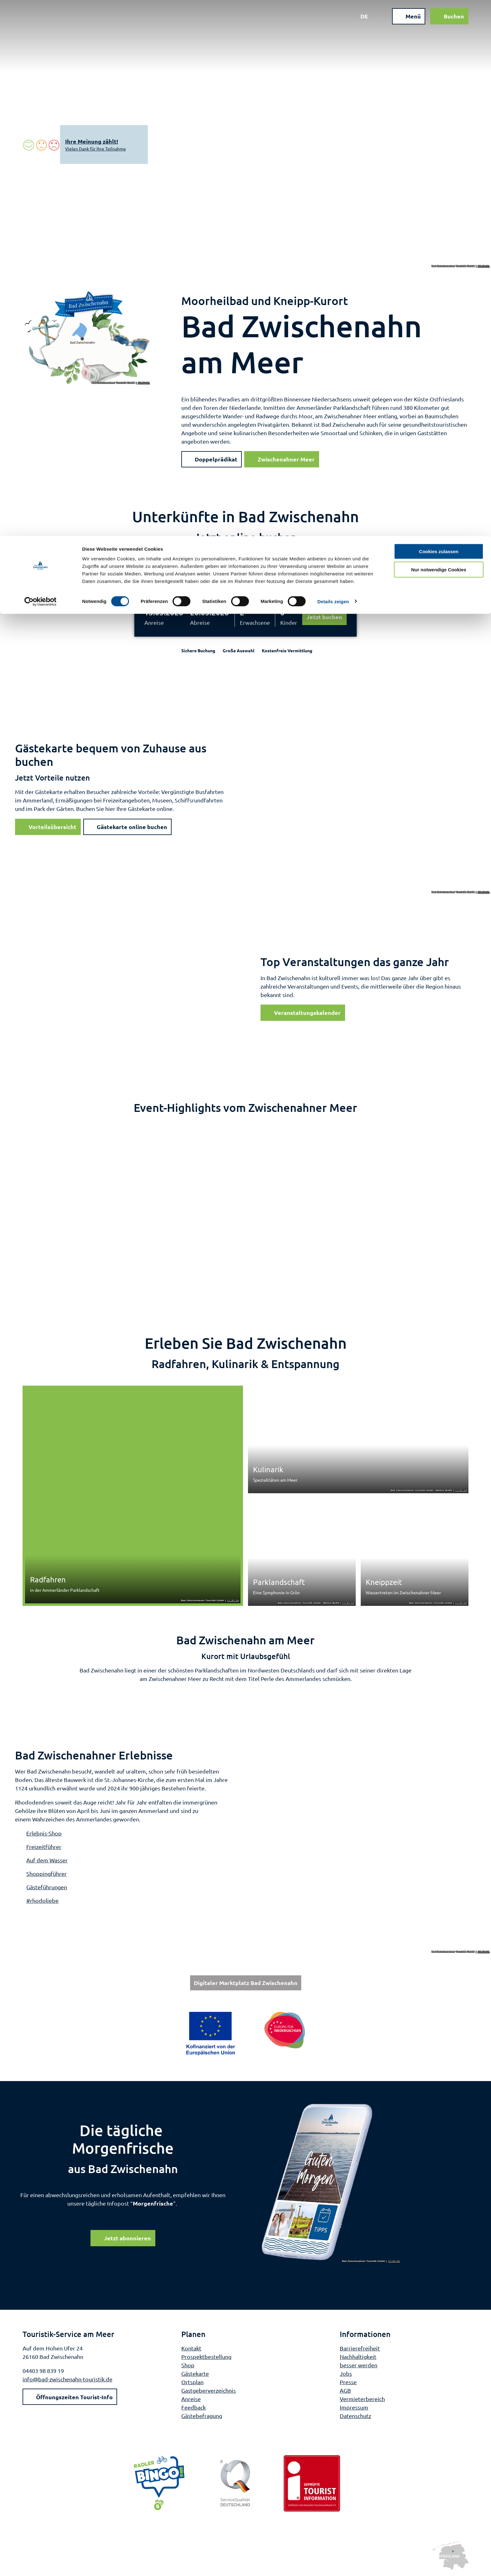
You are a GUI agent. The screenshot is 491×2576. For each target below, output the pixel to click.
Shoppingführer (46, 1873)
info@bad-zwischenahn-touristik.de (67, 2378)
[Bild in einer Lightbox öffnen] (331, 2182)
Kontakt (191, 2347)
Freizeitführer (43, 1846)
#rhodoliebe (42, 1900)
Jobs (346, 2373)
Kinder (288, 622)
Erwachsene (255, 622)
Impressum (354, 2407)
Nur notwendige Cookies (438, 34)
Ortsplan (192, 2381)
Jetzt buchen (324, 616)
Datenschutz (355, 2415)
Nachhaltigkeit (358, 2356)
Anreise (154, 622)
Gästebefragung (201, 2415)
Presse (348, 2381)
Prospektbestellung (206, 2356)
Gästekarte (195, 2373)
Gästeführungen (46, 1887)
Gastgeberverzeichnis (208, 2390)
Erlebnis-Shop (44, 1833)
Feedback (193, 2407)
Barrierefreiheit (360, 2347)
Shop (187, 2364)
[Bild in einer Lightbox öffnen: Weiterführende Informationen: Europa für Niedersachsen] (245, 2033)
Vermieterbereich (362, 2398)
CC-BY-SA (484, 266)
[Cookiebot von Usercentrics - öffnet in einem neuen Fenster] (40, 65)
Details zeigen (333, 65)
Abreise (200, 622)
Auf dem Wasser (47, 1860)
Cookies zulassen (438, 15)
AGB (345, 2390)
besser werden (358, 2364)
